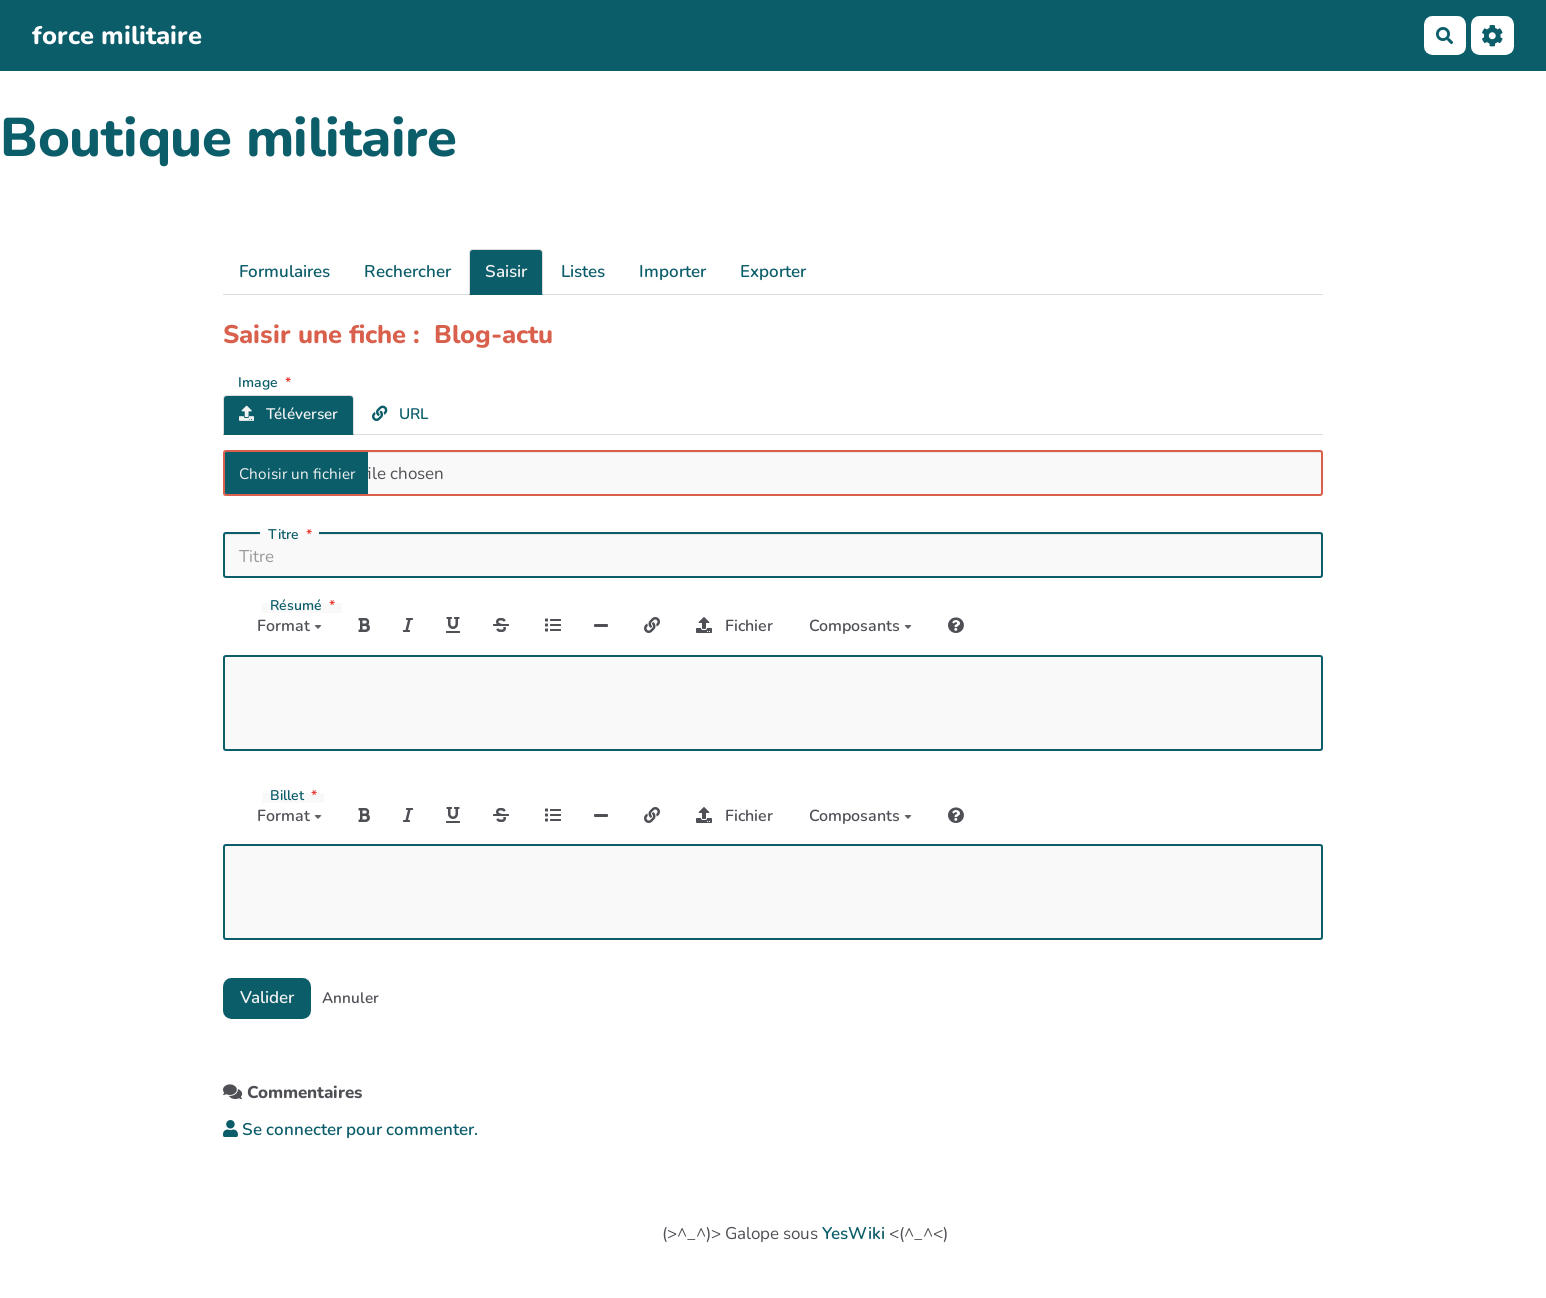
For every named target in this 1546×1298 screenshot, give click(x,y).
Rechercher (407, 271)
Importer (672, 271)
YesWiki (853, 1233)
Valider (267, 997)
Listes (583, 271)
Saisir (506, 271)
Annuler (350, 998)
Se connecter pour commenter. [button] (350, 1129)
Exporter (773, 271)
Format (289, 626)
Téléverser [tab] (288, 414)
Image (266, 381)
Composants (860, 626)
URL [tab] (400, 414)
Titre (292, 535)
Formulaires (284, 271)
